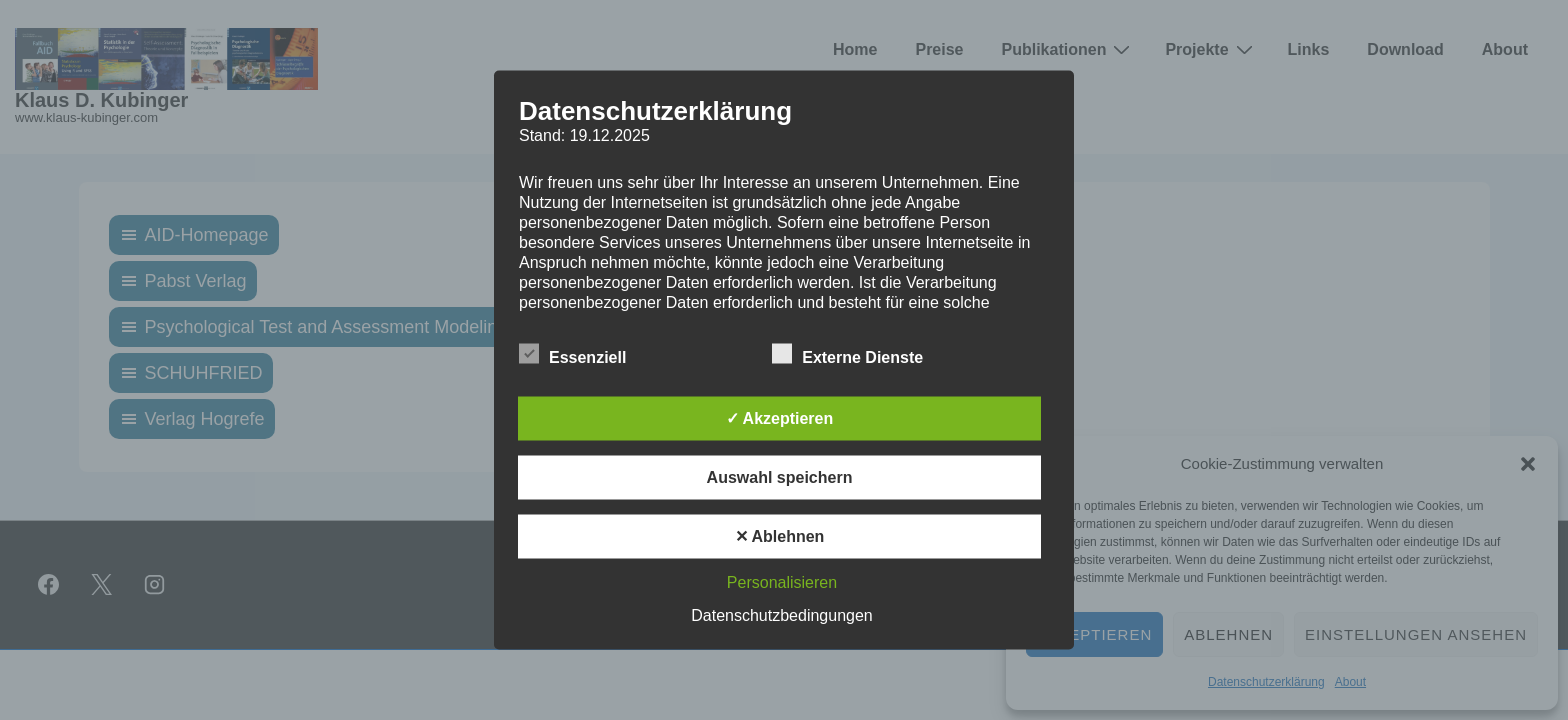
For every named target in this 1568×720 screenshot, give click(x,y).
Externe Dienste (847, 355)
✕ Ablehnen (780, 536)
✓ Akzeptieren (780, 418)
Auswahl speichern (780, 477)
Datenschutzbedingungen (781, 615)
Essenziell (572, 355)
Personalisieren (782, 582)
